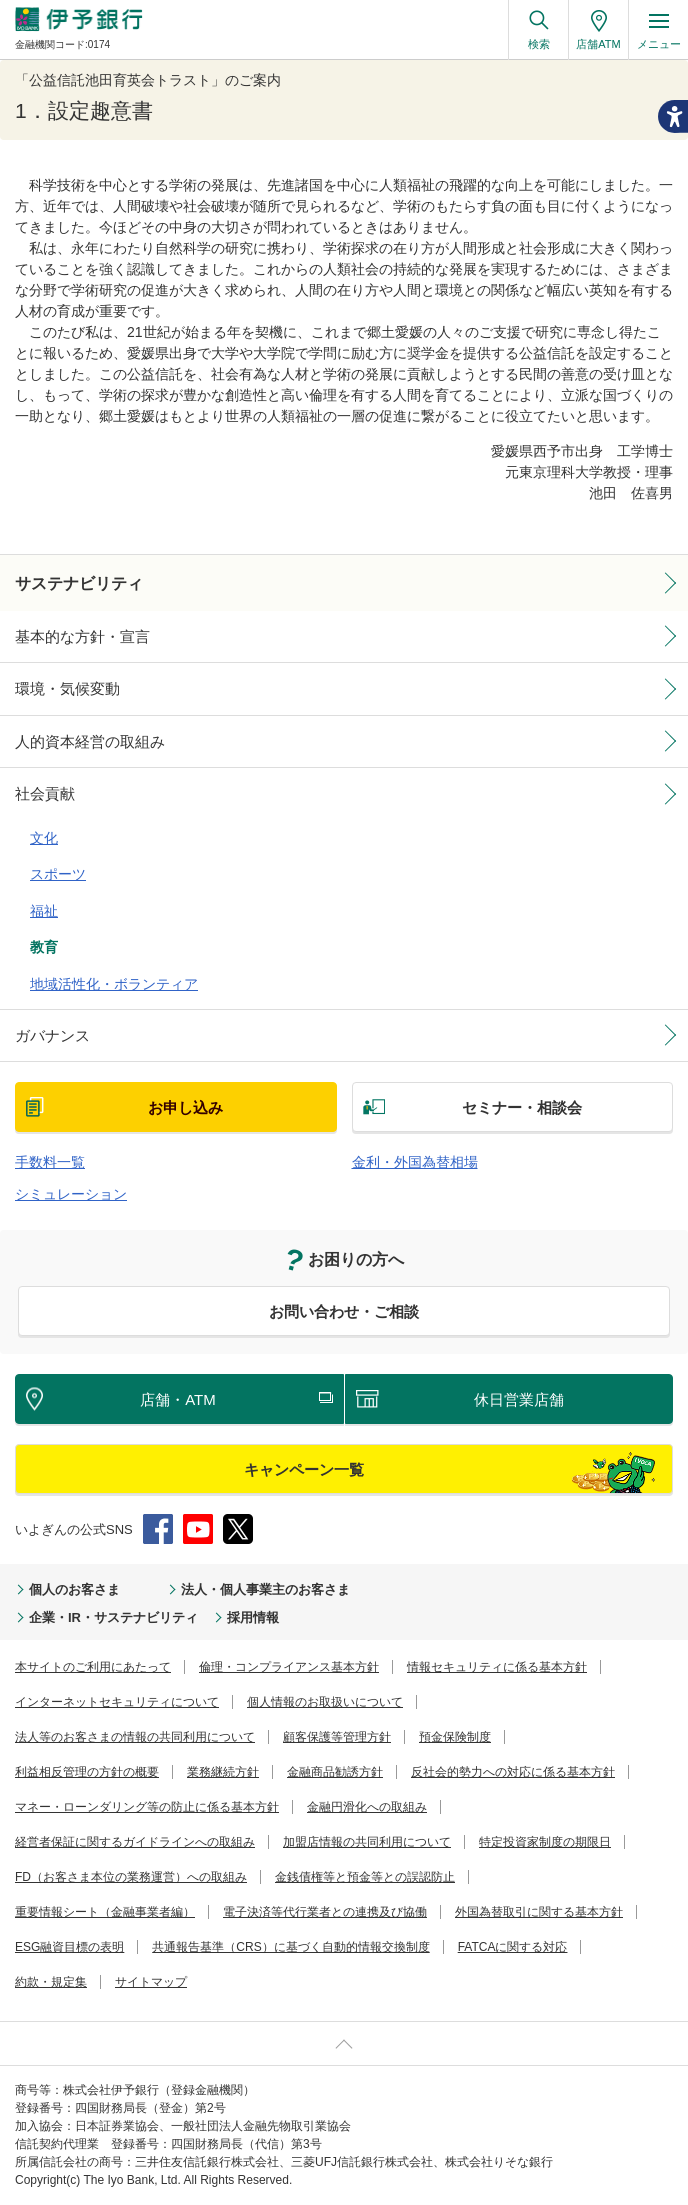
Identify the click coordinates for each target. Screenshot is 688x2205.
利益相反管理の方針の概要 (87, 1772)
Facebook (158, 1529)
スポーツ (58, 874)
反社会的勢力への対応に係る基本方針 (513, 1772)
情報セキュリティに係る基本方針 (497, 1667)
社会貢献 (45, 793)
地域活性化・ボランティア (114, 984)
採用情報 (253, 1617)
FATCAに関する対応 (513, 1947)
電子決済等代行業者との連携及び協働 (325, 1912)
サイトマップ (151, 1982)
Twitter (238, 1529)
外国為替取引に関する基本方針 (539, 1912)
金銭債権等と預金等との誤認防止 (365, 1877)
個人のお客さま (74, 1589)
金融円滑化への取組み (367, 1807)
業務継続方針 (223, 1772)
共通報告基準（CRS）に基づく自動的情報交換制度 (290, 1947)
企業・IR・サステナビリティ (113, 1617)
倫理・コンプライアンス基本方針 (289, 1667)
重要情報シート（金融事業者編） (105, 1912)
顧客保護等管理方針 (337, 1737)
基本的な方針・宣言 (82, 636)
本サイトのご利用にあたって (93, 1667)
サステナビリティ (79, 583)
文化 (44, 838)
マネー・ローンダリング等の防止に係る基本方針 (147, 1807)
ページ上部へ (344, 2043)
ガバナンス (52, 1035)
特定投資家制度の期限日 (545, 1842)
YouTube (198, 1529)
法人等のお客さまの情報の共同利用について (135, 1737)
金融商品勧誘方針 (335, 1772)
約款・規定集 (51, 1982)
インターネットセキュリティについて (117, 1702)
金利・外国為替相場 (415, 1162)
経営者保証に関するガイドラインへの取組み (135, 1842)
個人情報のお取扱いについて (325, 1702)
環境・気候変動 (67, 688)
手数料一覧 (50, 1162)
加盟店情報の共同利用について (367, 1842)
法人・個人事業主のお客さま (265, 1589)
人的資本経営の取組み (90, 741)
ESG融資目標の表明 (69, 1947)
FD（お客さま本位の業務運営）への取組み (131, 1877)
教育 (44, 947)
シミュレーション (71, 1194)
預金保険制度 (455, 1737)
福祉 (44, 911)
